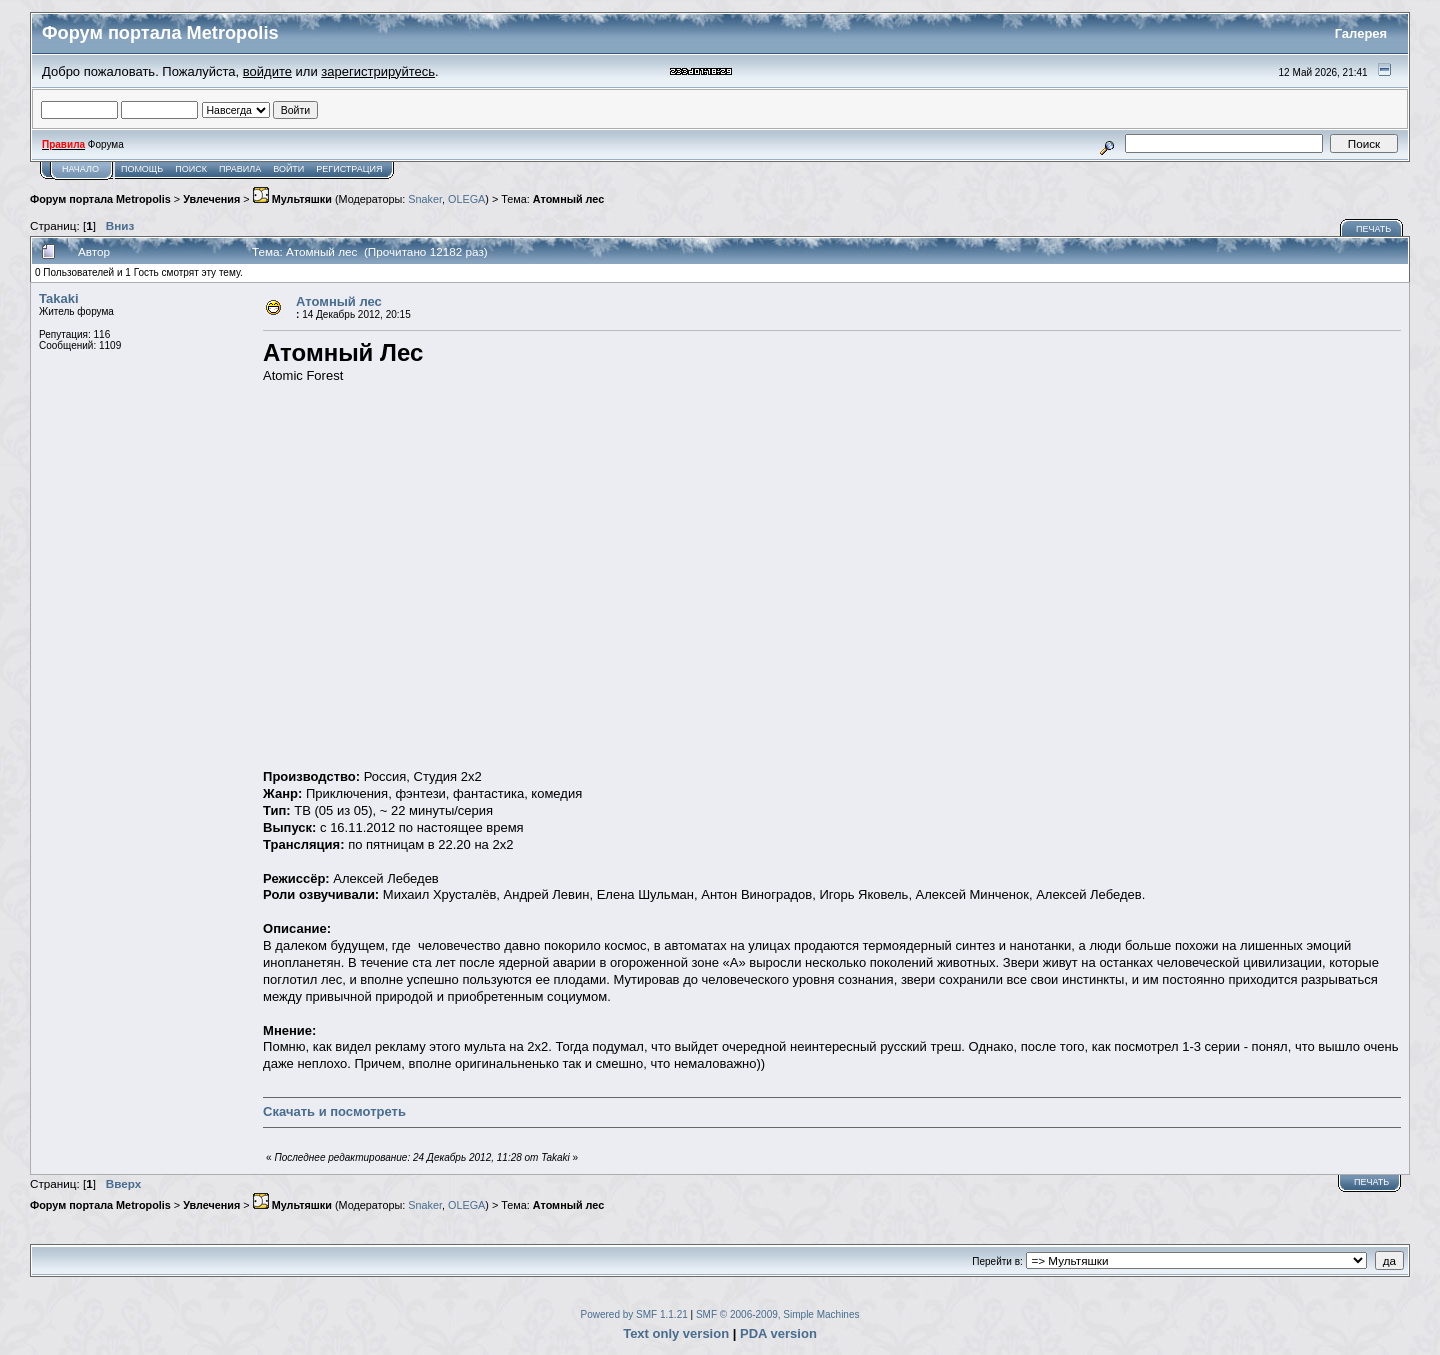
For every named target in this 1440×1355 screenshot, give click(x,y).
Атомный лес (568, 199)
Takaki (59, 298)
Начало (80, 169)
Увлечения (211, 199)
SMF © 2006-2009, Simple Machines (778, 1314)
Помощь (142, 169)
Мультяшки (292, 199)
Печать (1373, 229)
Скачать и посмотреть (334, 1111)
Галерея (1361, 33)
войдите (267, 71)
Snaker (425, 199)
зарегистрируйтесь (378, 71)
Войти (288, 169)
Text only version (676, 1333)
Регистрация (349, 169)
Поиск (191, 169)
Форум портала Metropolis (100, 199)
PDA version (778, 1333)
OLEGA (466, 199)
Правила (240, 169)
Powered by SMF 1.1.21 (634, 1314)
